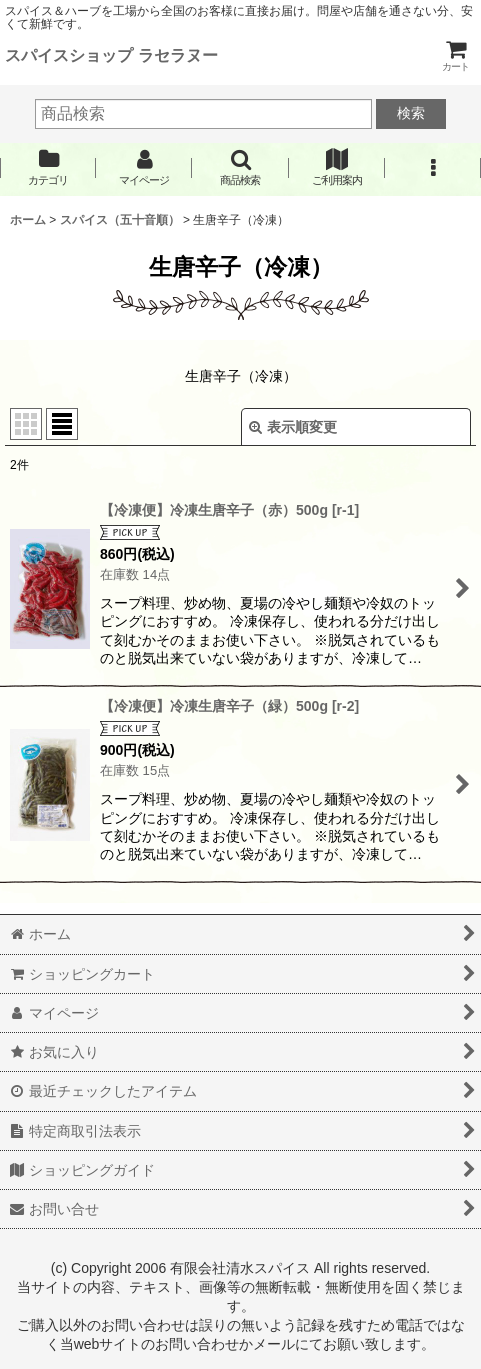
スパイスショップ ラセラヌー (111, 55)
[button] (240, 167)
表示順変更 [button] (293, 427)
